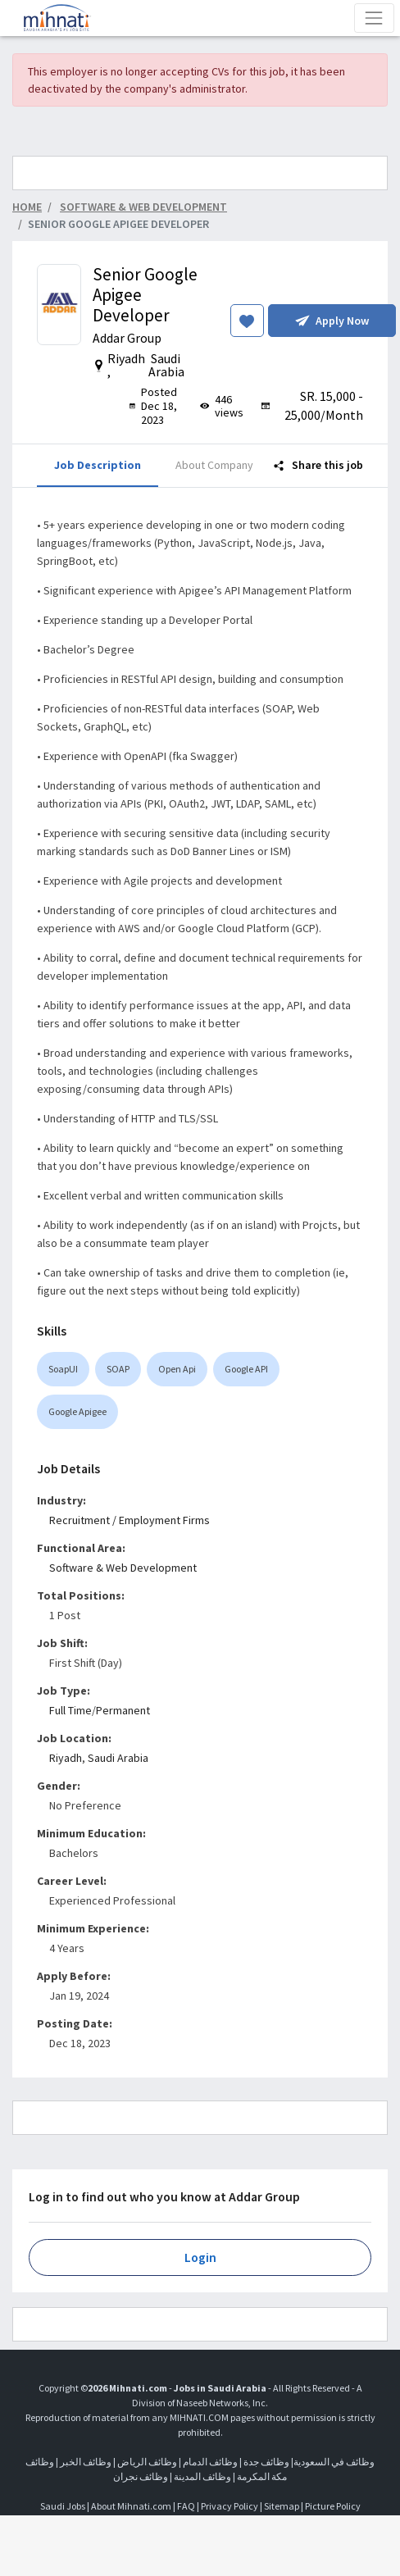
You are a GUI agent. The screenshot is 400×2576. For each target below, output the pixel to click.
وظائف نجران (140, 2476)
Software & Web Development (123, 1567)
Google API (246, 1369)
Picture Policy (333, 2506)
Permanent (123, 1710)
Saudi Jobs (62, 2506)
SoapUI (63, 1369)
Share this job (318, 464)
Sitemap (281, 2506)
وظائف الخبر (85, 2461)
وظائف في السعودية (334, 2461)
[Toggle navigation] (374, 17)
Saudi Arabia (118, 1757)
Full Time (70, 1710)
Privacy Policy (229, 2506)
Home (27, 206)
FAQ (186, 2506)
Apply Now (332, 320)
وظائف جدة (266, 2461)
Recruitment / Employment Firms (129, 1520)
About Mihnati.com (132, 2506)
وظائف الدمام (210, 2461)
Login (200, 2257)
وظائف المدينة (202, 2476)
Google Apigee (77, 1411)
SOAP (118, 1369)
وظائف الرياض (147, 2461)
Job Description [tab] (97, 464)
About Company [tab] (214, 464)
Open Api (177, 1369)
